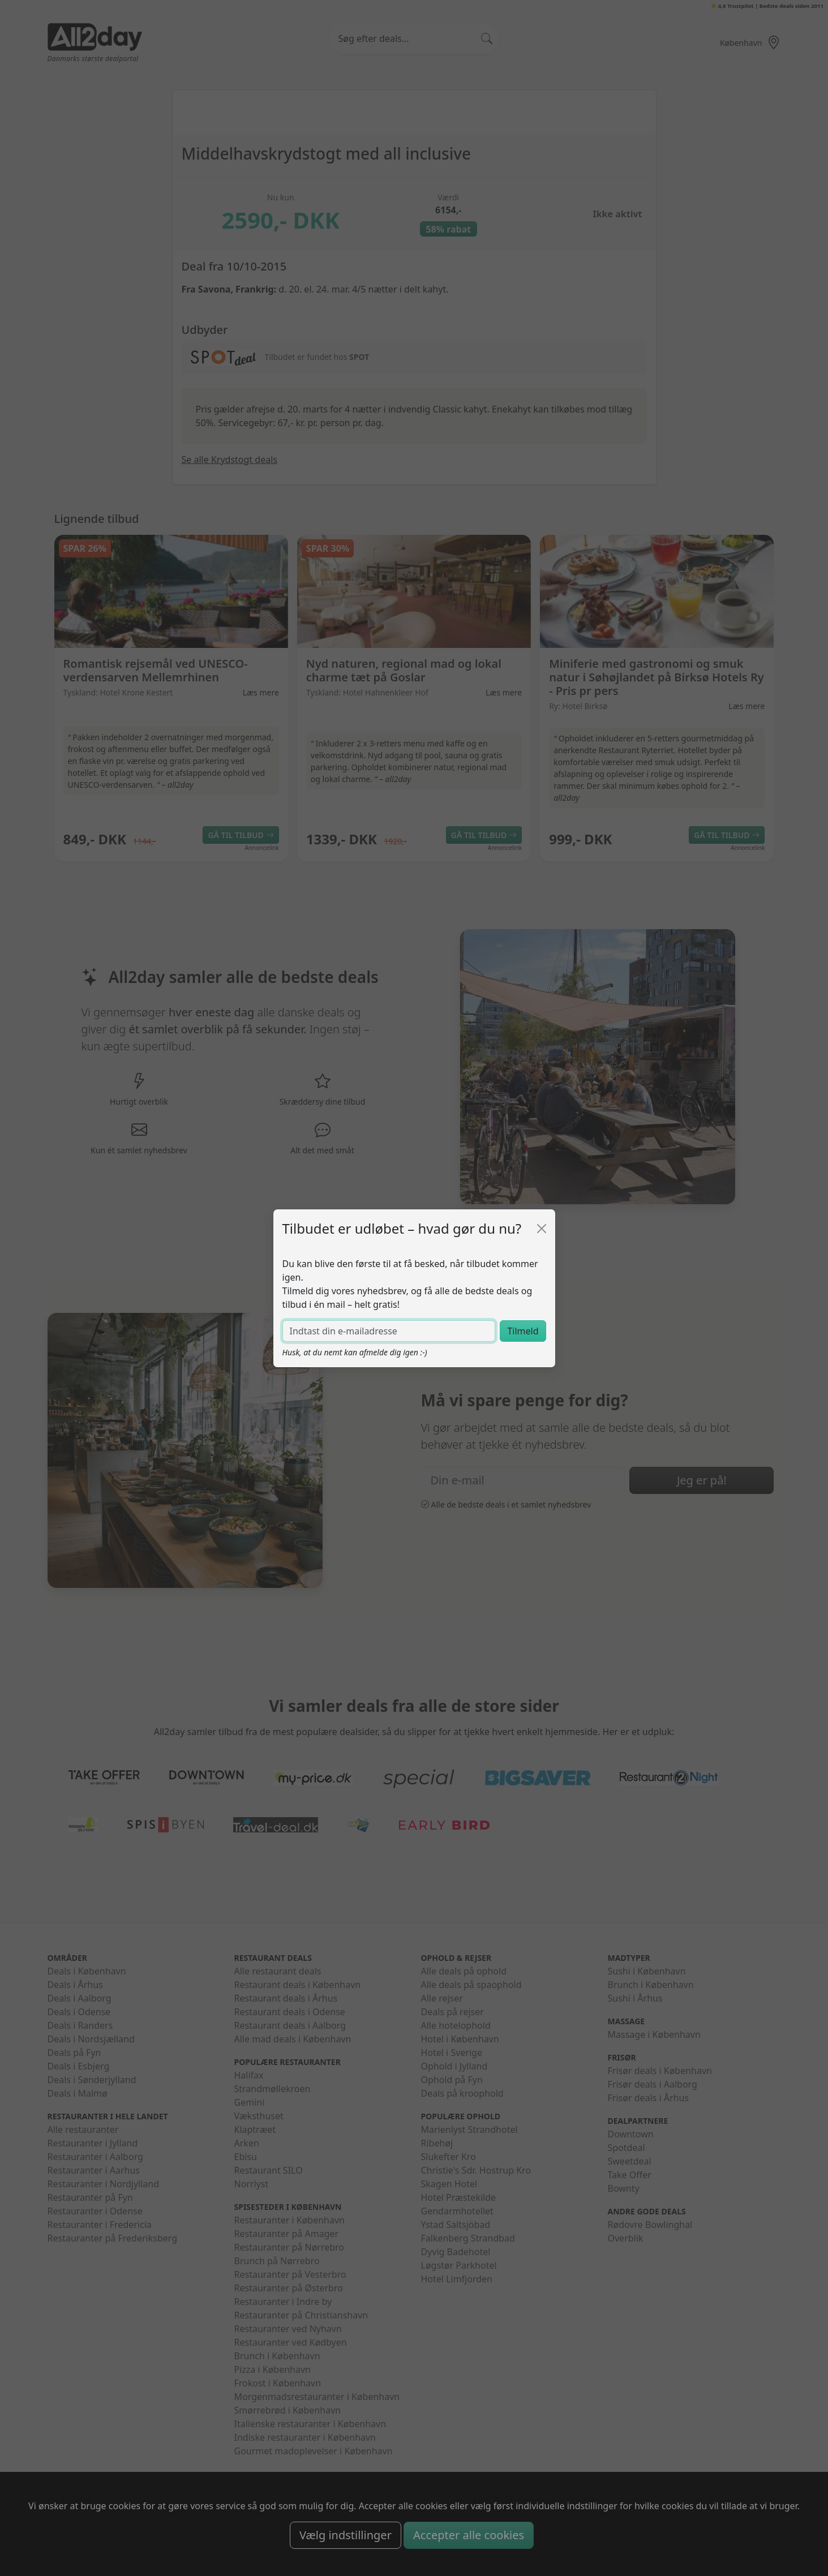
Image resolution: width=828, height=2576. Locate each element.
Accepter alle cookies (468, 2535)
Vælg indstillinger (345, 2535)
